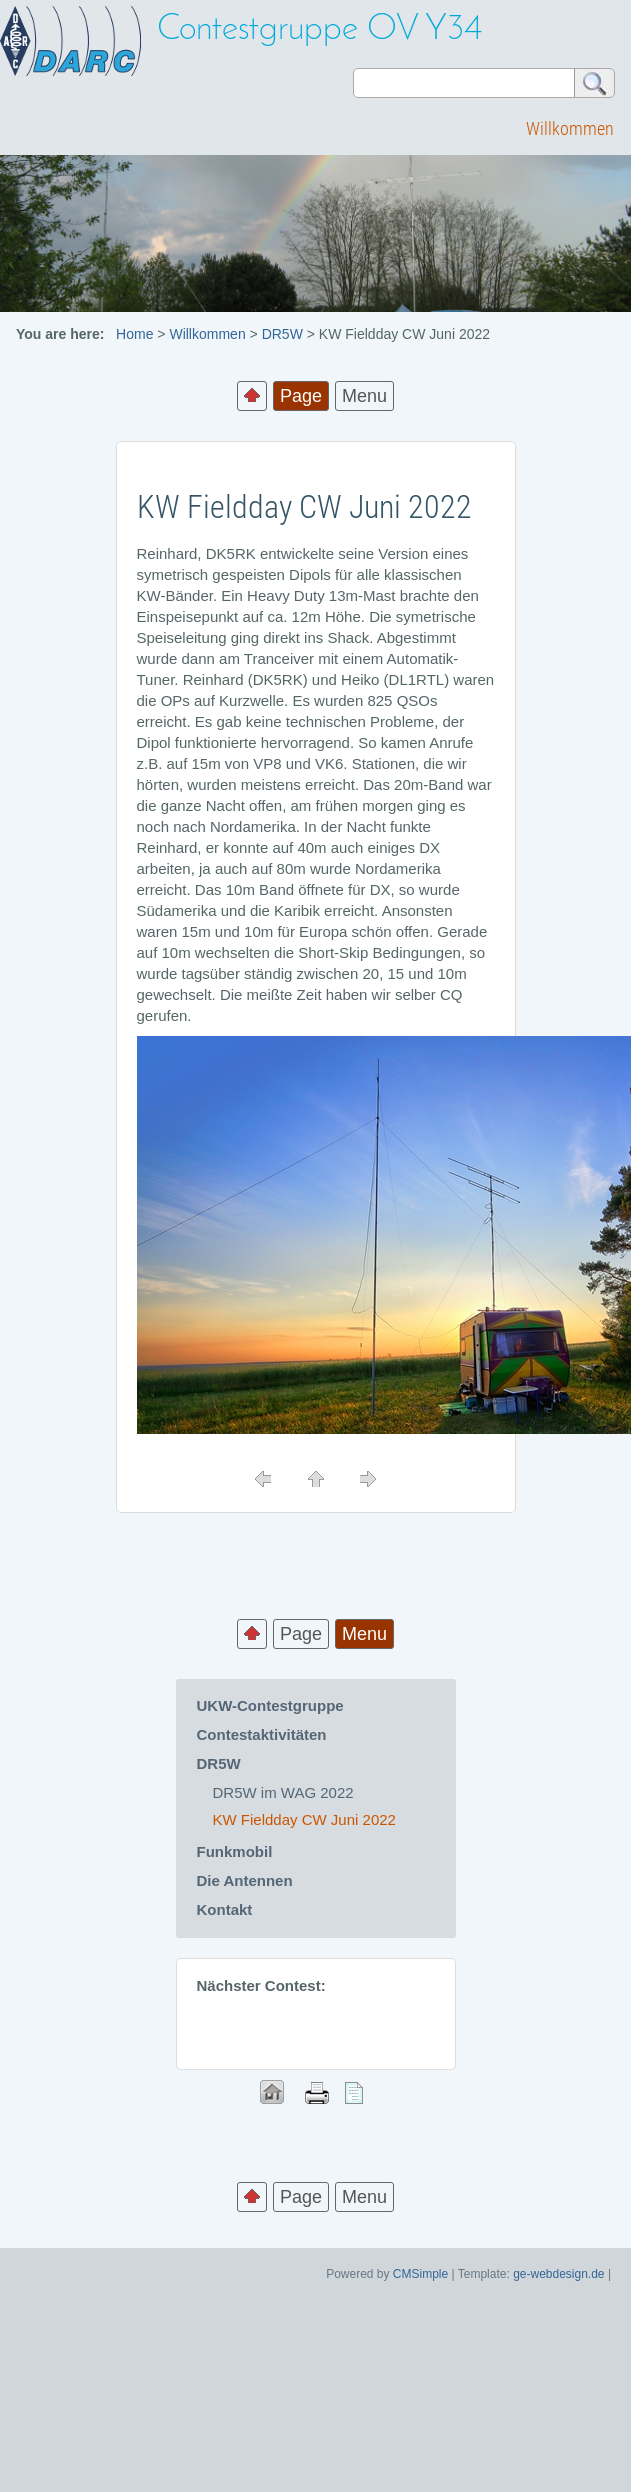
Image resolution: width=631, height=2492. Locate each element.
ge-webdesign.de (558, 2274)
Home (134, 334)
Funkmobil (235, 1851)
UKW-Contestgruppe (270, 1705)
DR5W (282, 334)
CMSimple (420, 2274)
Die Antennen (245, 1880)
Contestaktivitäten (262, 1734)
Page (301, 1634)
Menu (364, 396)
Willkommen (570, 128)
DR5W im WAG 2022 (283, 1792)
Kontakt (225, 1909)
